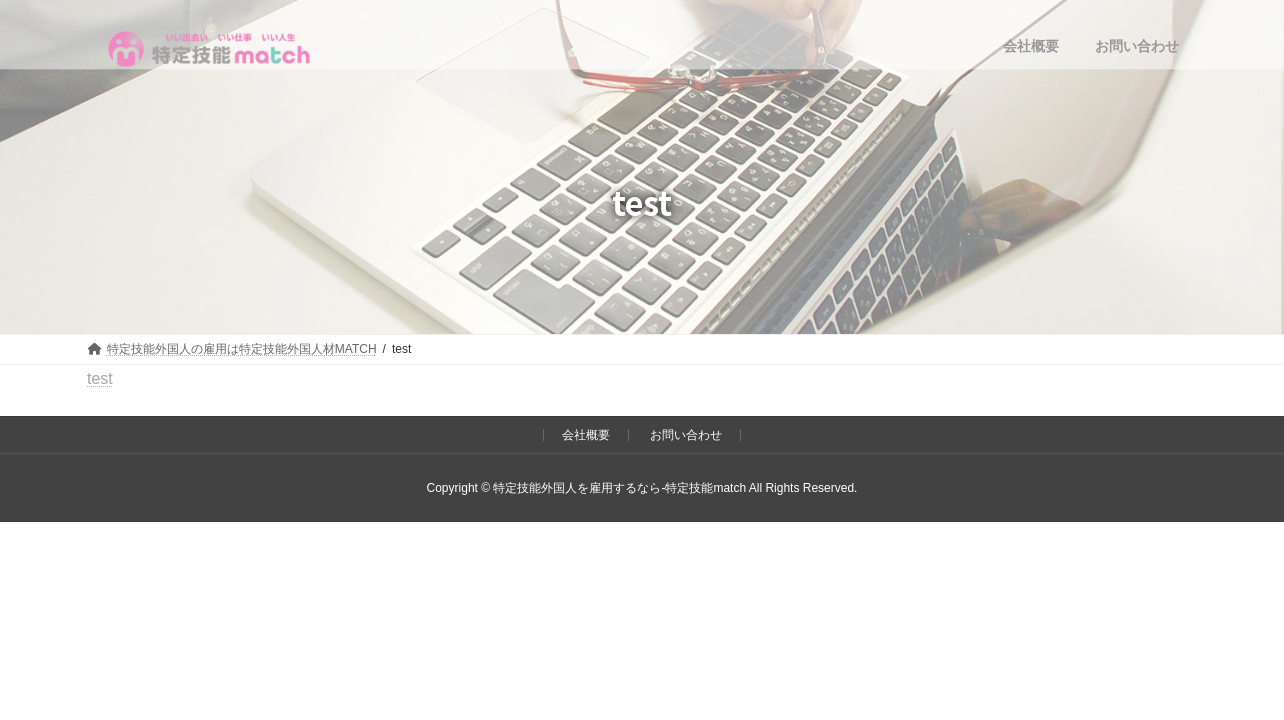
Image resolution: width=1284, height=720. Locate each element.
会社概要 (586, 435)
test (100, 378)
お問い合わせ (686, 435)
